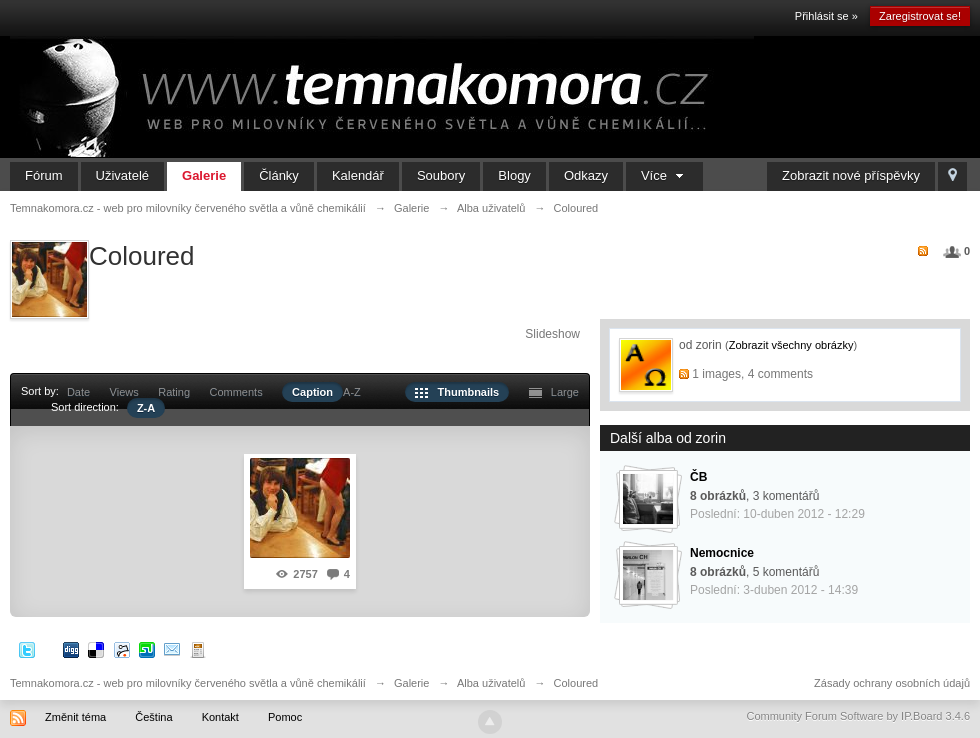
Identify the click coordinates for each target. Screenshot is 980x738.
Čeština (153, 717)
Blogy (514, 175)
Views (124, 392)
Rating (174, 392)
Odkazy (586, 175)
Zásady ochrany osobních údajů (892, 683)
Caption (312, 392)
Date (78, 392)
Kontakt (220, 717)
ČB (698, 477)
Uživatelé (122, 175)
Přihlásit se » (826, 16)
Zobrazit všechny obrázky (791, 345)
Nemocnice (722, 553)
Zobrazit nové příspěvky (851, 175)
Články (279, 175)
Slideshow (552, 334)
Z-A (146, 408)
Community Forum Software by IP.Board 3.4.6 (858, 716)
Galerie (204, 175)
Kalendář (358, 175)
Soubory (441, 175)
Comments (235, 392)
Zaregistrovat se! (920, 16)
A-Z (352, 392)
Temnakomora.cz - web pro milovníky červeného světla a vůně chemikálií (188, 683)
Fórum (44, 175)
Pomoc (285, 717)
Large (554, 392)
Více (664, 175)
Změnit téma (75, 717)
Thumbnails (457, 392)
